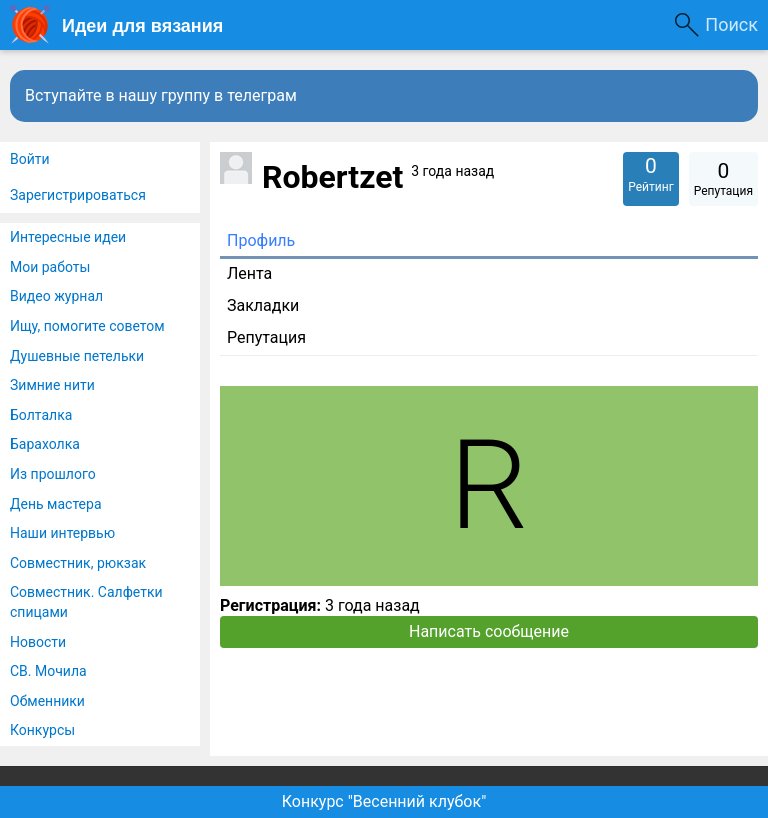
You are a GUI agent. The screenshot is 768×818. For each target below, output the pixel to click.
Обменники (47, 701)
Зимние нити (52, 385)
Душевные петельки (77, 356)
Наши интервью (62, 533)
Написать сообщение (489, 631)
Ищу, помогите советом (87, 326)
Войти (30, 159)
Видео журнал (56, 296)
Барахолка (45, 444)
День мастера (56, 504)
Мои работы (50, 267)
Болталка (41, 415)
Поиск (731, 24)
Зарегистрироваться (78, 195)
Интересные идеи (68, 237)
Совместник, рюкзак (78, 563)
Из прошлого (53, 474)
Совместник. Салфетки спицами (86, 602)
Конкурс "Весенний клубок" (384, 801)
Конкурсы (42, 730)
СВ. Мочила (48, 671)
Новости (38, 642)
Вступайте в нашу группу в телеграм (161, 95)
